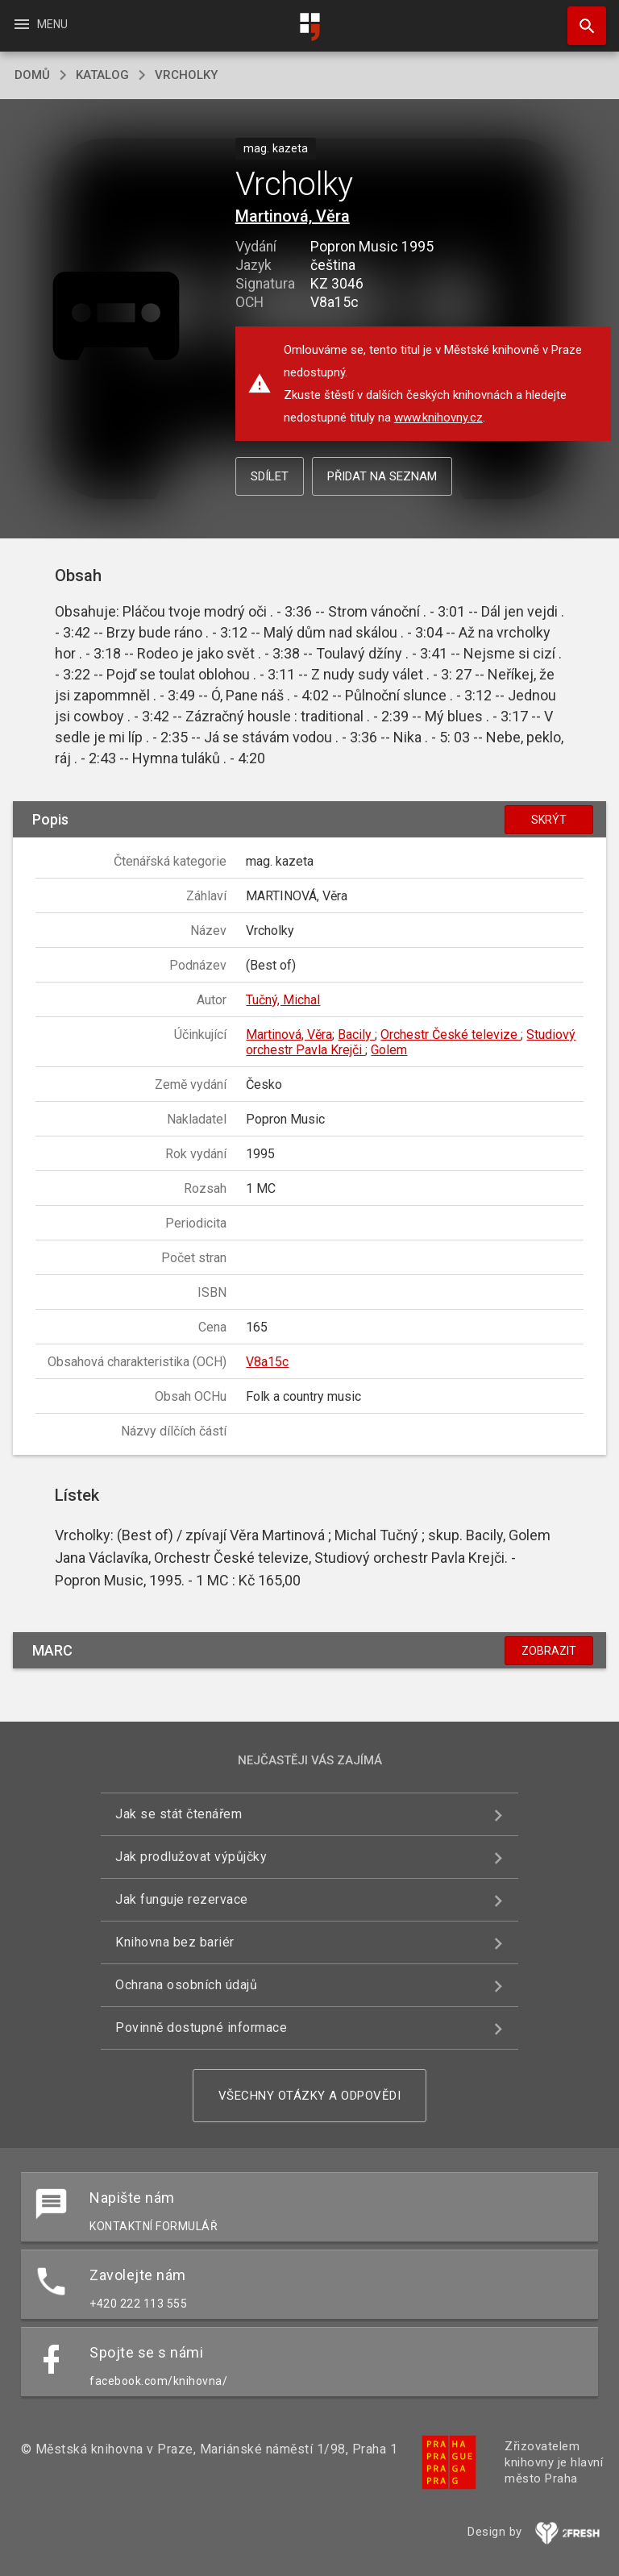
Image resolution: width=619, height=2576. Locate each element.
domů (32, 75)
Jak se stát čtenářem (178, 1814)
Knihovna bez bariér (175, 1942)
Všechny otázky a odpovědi (309, 2095)
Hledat (579, 17)
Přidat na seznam (382, 476)
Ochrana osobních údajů (186, 1984)
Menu (40, 24)
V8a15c (267, 1361)
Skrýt (549, 819)
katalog (102, 75)
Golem (389, 1049)
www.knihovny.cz (438, 417)
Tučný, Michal (283, 1000)
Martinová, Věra (292, 216)
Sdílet (270, 476)
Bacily (356, 1034)
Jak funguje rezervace (181, 1899)
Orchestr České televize (450, 1034)
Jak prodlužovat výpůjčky (191, 1856)
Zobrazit (548, 1650)
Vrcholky (186, 75)
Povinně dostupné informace (201, 2027)
